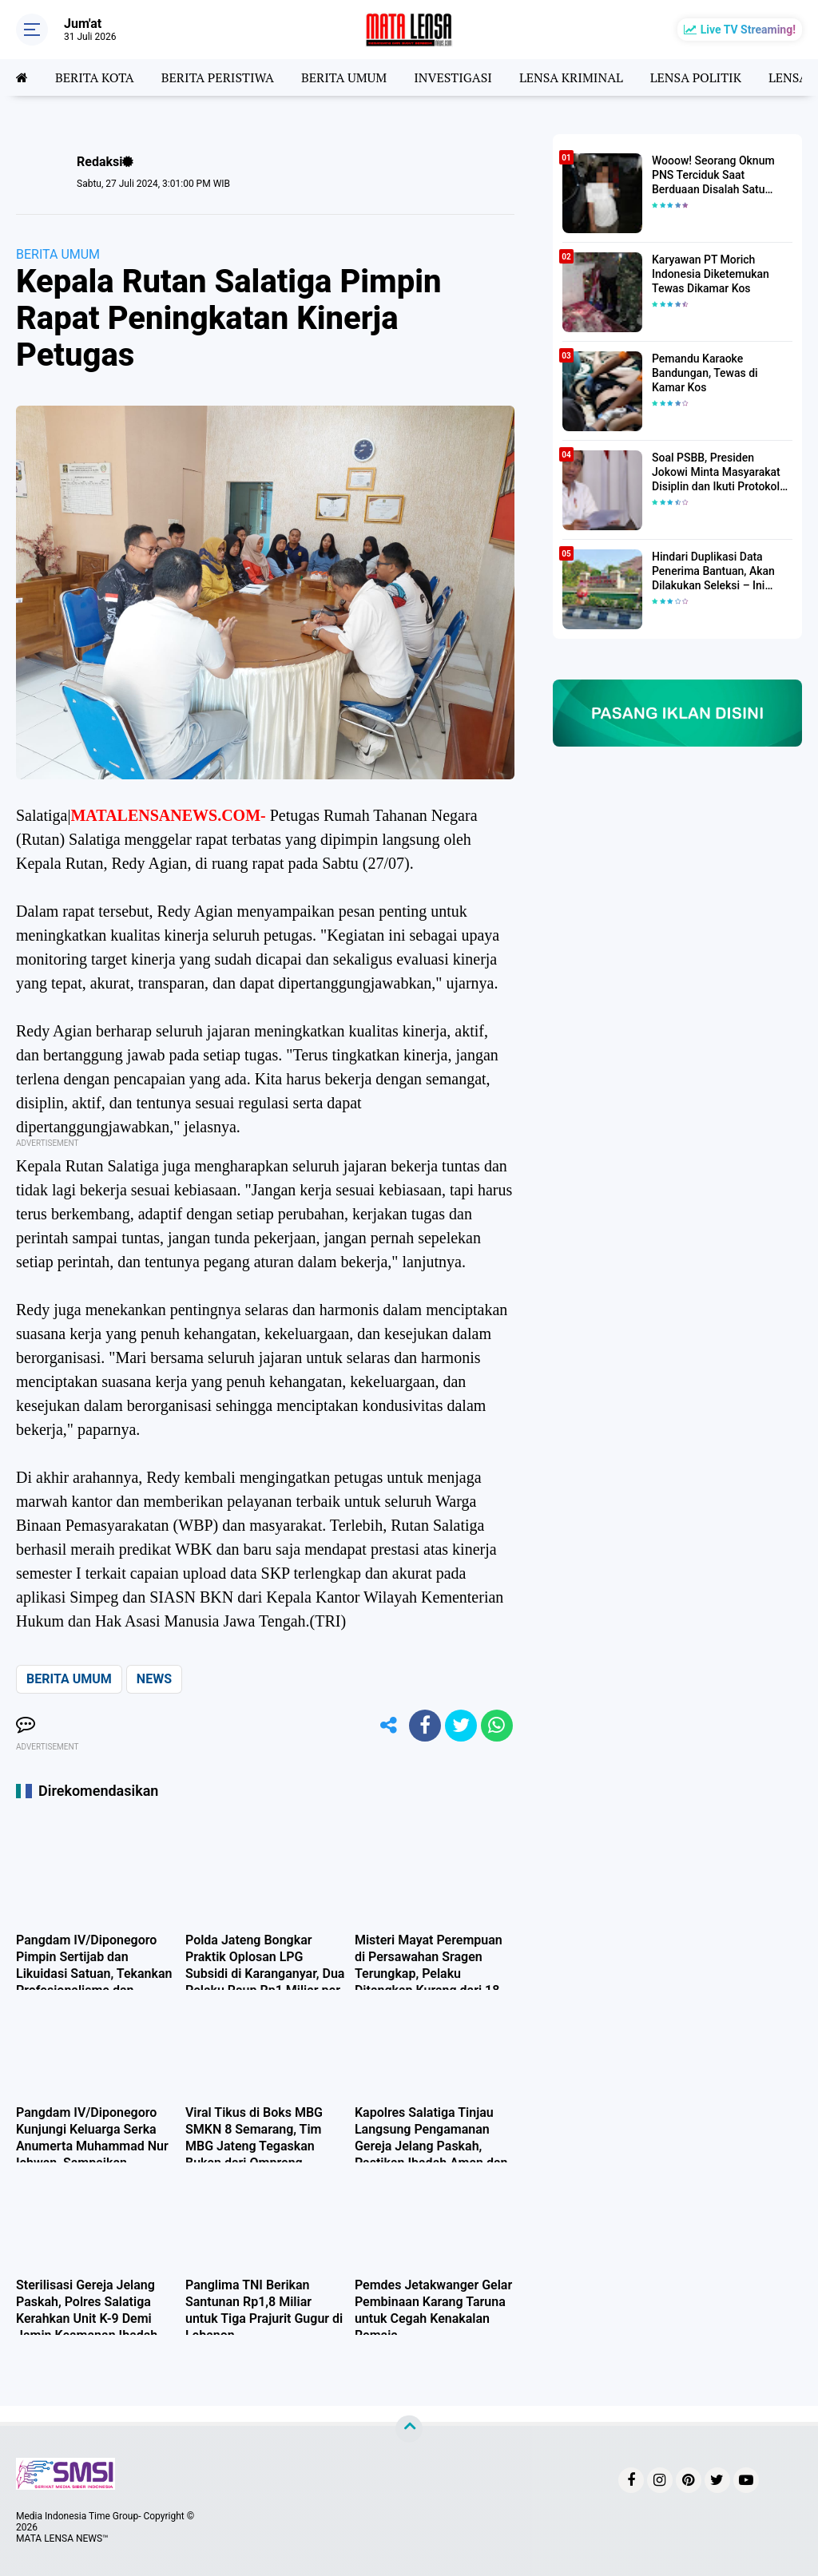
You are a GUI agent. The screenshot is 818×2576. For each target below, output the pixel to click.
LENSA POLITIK (695, 77)
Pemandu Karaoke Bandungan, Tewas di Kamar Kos (705, 373)
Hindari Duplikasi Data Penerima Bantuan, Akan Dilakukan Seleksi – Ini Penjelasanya (713, 571)
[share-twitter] (461, 1726)
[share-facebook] (425, 1726)
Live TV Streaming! (748, 29)
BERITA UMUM (344, 77)
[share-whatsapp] (497, 1726)
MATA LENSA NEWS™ (62, 2538)
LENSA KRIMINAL (571, 77)
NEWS (154, 1678)
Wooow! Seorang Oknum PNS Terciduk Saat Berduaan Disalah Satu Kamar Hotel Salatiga (713, 175)
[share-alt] (389, 1726)
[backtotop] (409, 2429)
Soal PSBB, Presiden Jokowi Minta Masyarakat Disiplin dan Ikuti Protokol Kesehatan (716, 472)
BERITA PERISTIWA (217, 77)
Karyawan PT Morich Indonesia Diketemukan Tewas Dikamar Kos (710, 274)
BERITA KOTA (94, 77)
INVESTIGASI (453, 77)
